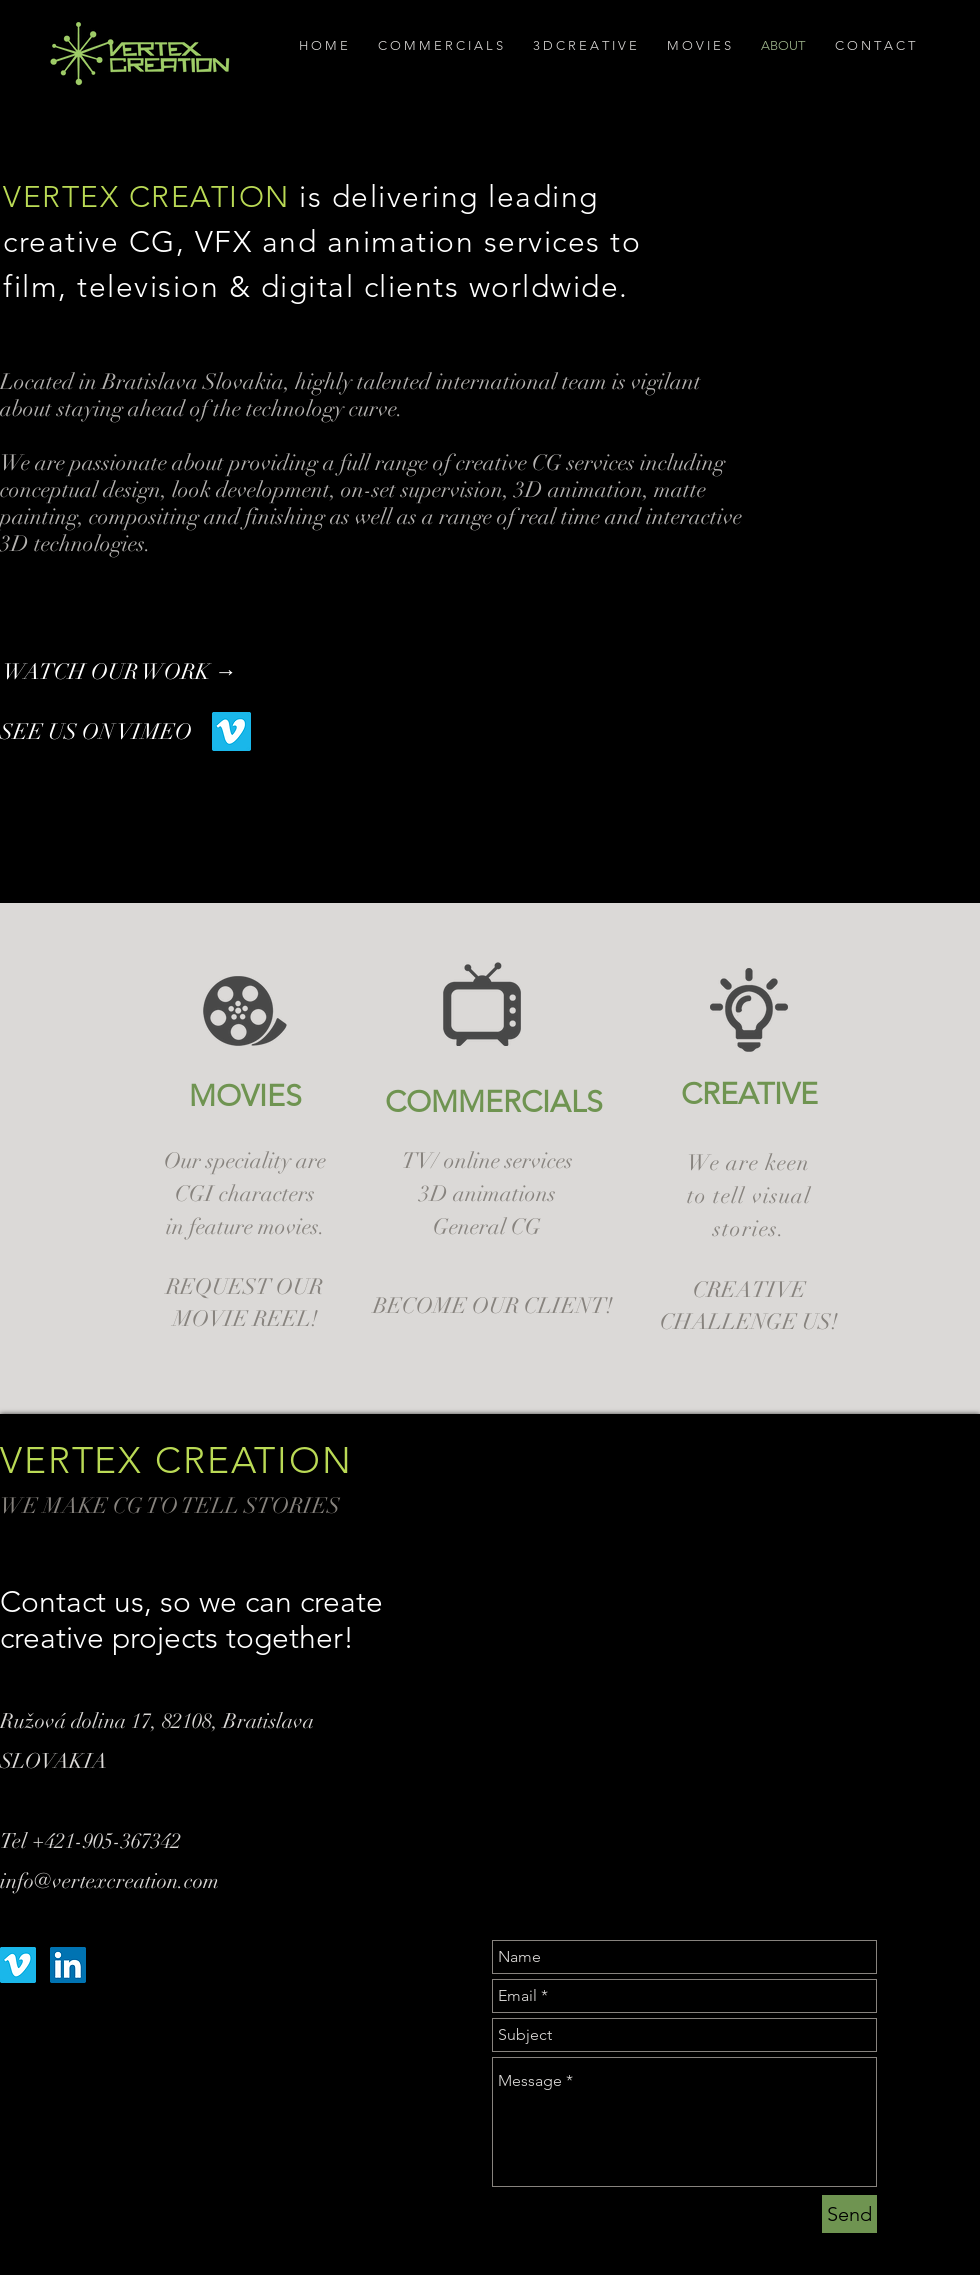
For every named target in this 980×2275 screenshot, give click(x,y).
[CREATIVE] (749, 1094)
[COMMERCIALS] (494, 1102)
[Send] (849, 2214)
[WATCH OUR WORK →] (133, 672)
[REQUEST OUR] (244, 1287)
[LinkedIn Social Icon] (68, 1965)
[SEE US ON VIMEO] (106, 732)
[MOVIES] (245, 1096)
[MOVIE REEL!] (245, 1319)
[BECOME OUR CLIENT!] (493, 1306)
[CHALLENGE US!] (749, 1322)
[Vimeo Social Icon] (231, 731)
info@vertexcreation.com (109, 1881)
